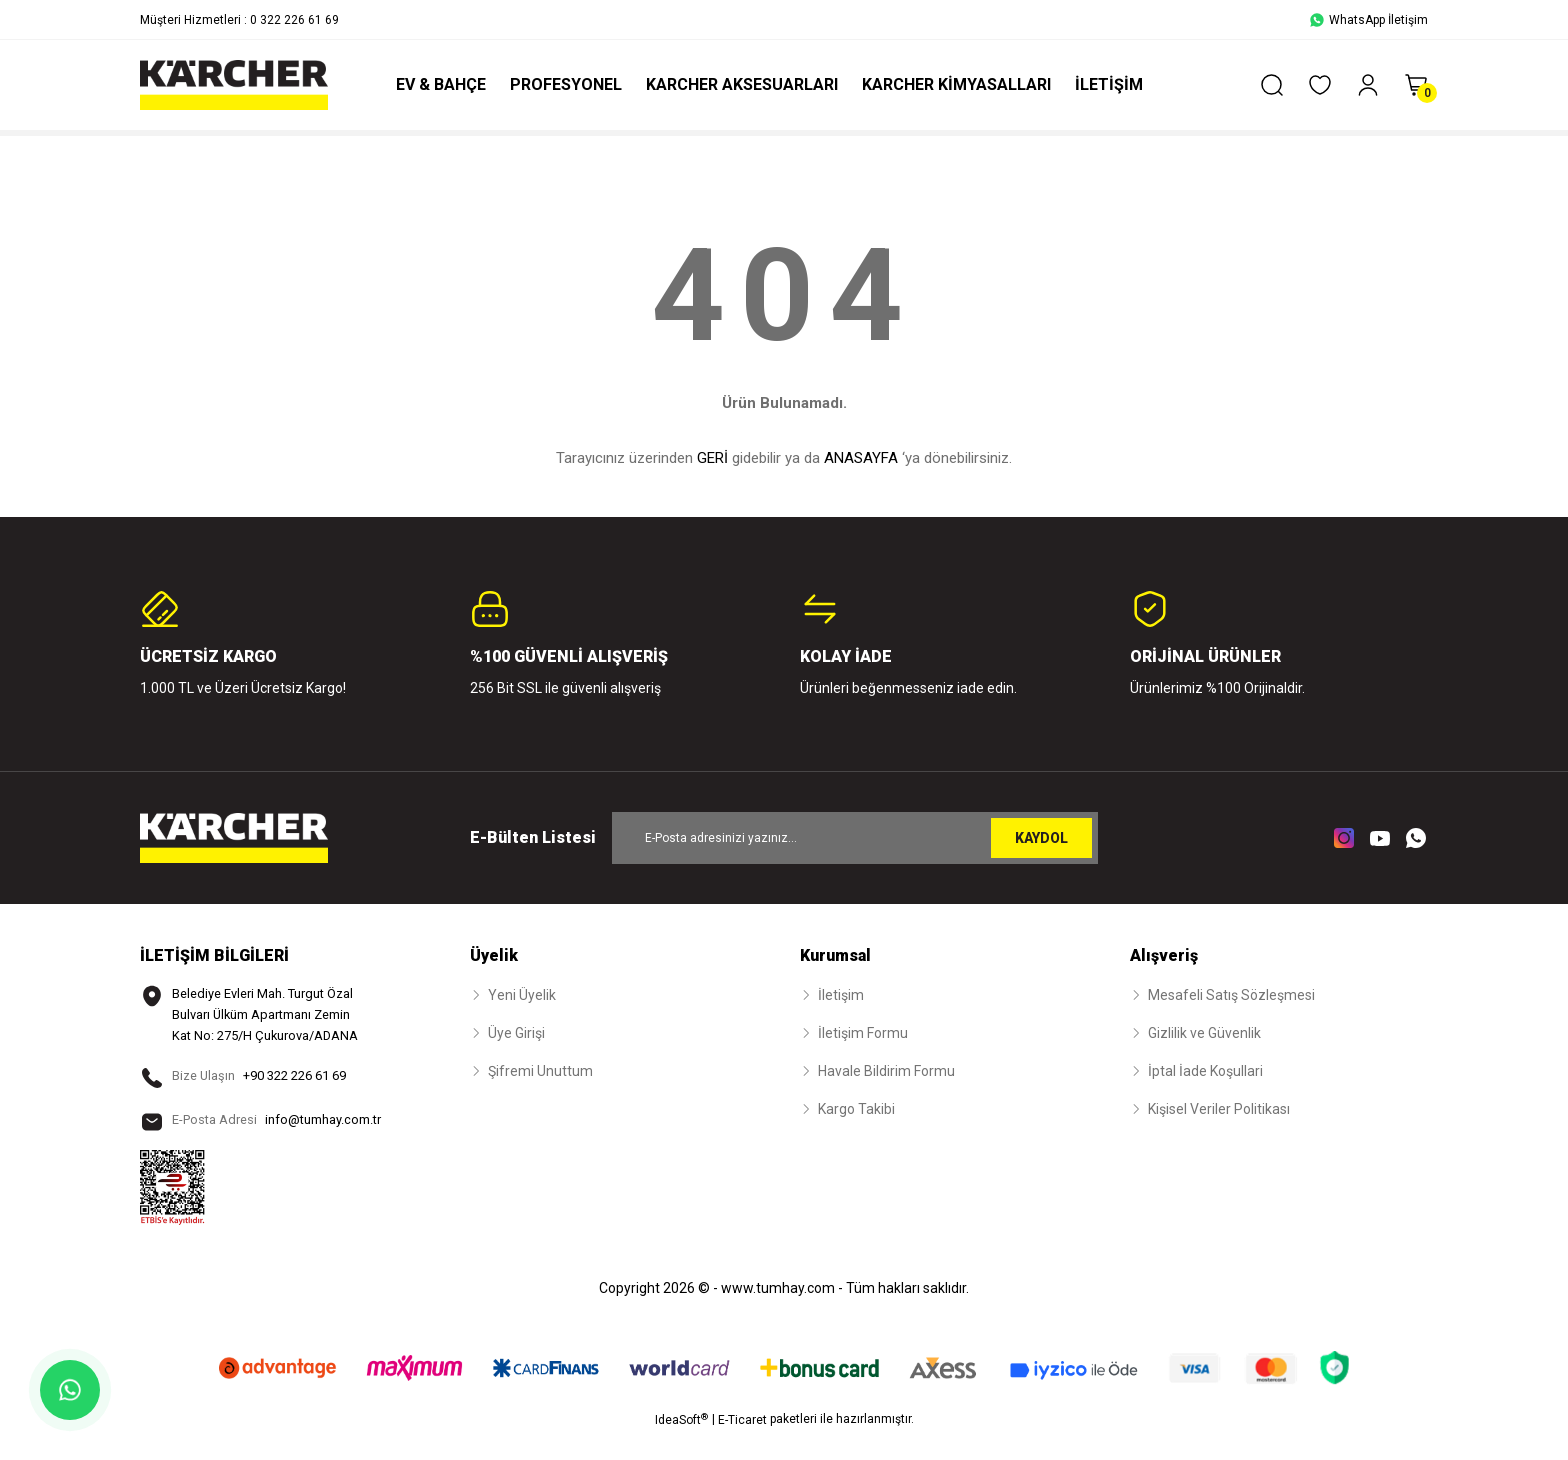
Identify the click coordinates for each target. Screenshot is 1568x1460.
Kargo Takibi (856, 1109)
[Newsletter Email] (855, 838)
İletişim (841, 995)
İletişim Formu (863, 1033)
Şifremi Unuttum (540, 1071)
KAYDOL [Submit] (1041, 838)
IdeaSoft (681, 1445)
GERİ (712, 458)
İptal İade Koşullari (1205, 1071)
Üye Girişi (516, 1033)
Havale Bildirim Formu (886, 1071)
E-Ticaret (742, 1446)
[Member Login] (1368, 85)
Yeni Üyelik (522, 995)
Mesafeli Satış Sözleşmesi (1231, 995)
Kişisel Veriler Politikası (1219, 1109)
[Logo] (234, 85)
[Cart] (1416, 85)
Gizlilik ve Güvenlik (1204, 1033)
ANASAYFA (861, 458)
